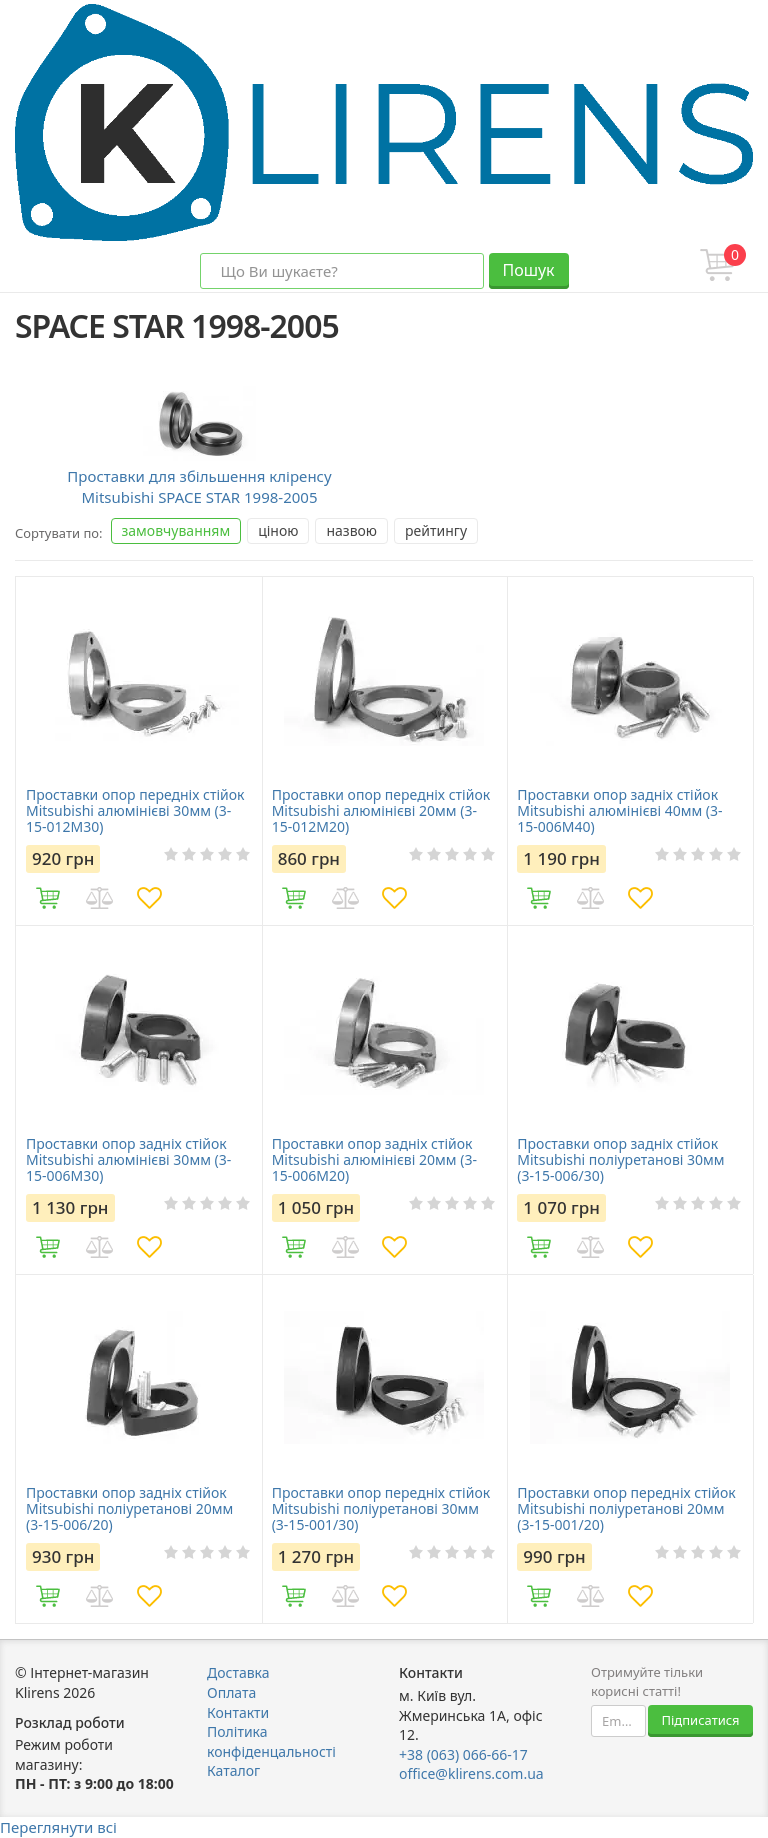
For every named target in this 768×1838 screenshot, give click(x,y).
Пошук (528, 270)
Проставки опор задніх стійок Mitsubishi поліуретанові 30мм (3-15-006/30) (620, 1160)
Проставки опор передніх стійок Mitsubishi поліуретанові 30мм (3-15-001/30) (381, 1509)
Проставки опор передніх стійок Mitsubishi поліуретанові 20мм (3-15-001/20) (626, 1509)
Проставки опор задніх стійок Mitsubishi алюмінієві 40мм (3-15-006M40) (619, 811)
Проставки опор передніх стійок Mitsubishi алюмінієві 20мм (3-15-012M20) (381, 811)
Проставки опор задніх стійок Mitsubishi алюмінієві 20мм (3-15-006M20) (374, 1160)
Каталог (233, 1770)
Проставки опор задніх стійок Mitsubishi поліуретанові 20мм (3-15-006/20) (129, 1509)
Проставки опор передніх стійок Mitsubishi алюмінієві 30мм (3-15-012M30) (135, 811)
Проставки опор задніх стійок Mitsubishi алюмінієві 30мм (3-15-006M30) (128, 1160)
